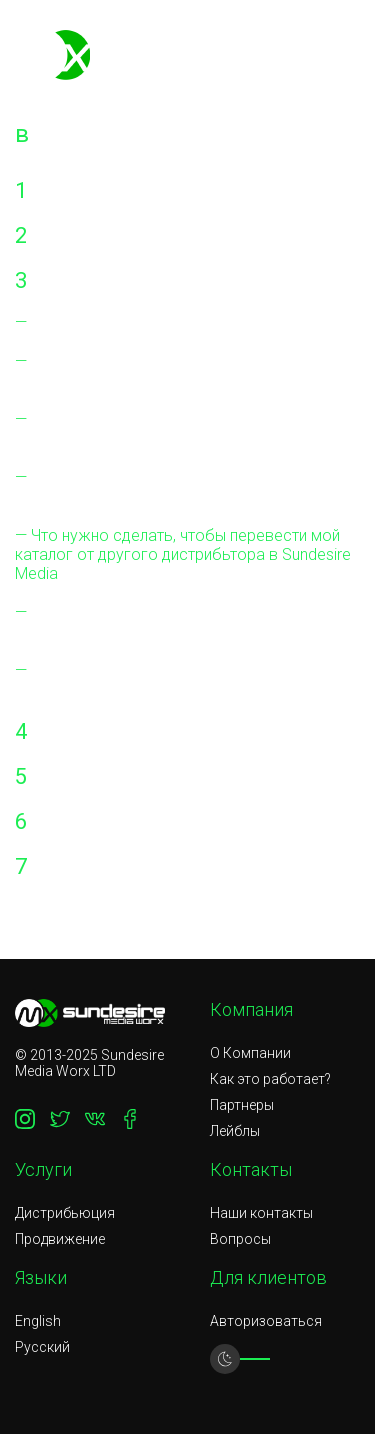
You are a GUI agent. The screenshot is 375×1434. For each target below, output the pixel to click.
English (38, 1321)
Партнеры (242, 1105)
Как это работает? (270, 1079)
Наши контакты (261, 1213)
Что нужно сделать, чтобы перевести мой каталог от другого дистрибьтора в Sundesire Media (183, 554)
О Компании (250, 1053)
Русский (42, 1347)
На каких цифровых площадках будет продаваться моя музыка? (161, 429)
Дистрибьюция (65, 1213)
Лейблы (235, 1131)
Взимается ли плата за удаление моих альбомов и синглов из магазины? (161, 680)
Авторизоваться (266, 1321)
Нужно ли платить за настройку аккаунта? (177, 322)
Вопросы (240, 1239)
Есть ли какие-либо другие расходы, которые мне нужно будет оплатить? (156, 371)
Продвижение (60, 1239)
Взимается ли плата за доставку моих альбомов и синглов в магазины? (162, 622)
